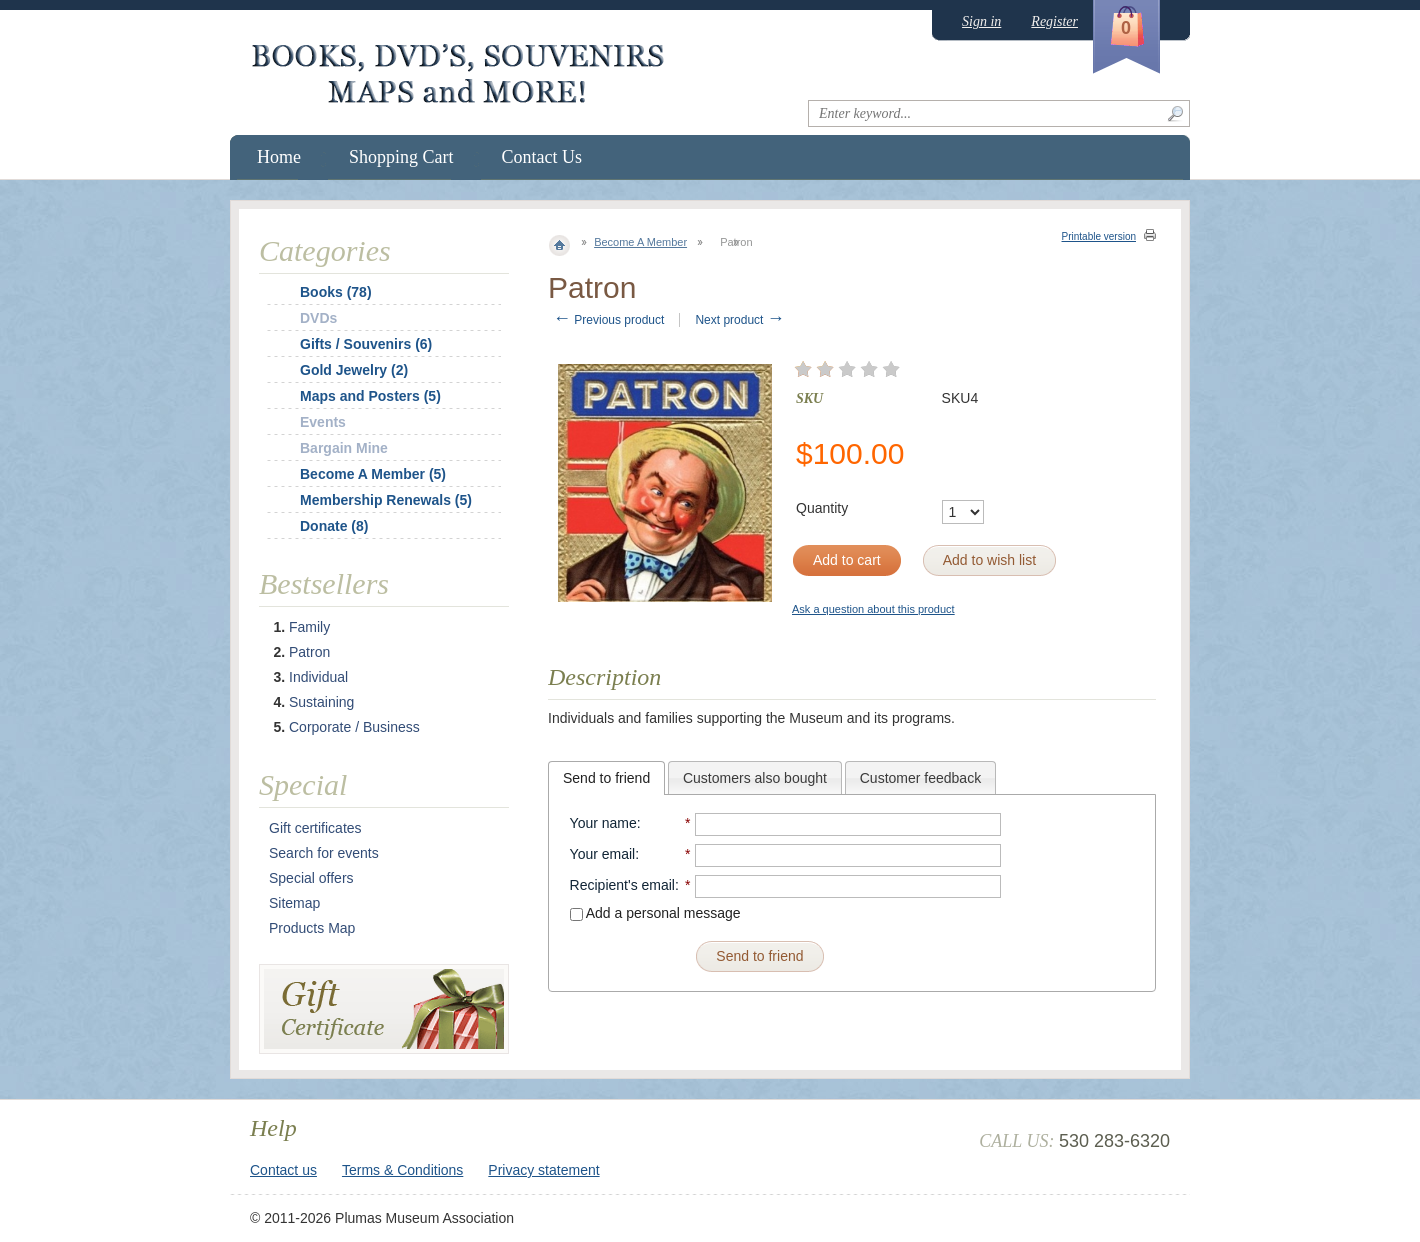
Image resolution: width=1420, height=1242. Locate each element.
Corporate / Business (354, 727)
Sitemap (294, 903)
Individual (318, 677)
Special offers (311, 878)
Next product (739, 320)
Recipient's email (622, 885)
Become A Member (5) (373, 474)
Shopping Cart (401, 157)
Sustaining (321, 702)
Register (1054, 21)
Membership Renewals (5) (386, 500)
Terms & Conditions (402, 1170)
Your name (603, 823)
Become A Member (640, 242)
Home (279, 157)
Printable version (1099, 236)
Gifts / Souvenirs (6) (366, 344)
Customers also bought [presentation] (755, 778)
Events (323, 422)
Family (309, 627)
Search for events (324, 853)
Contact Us (542, 157)
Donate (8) (334, 526)
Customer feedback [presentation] (920, 778)
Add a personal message (655, 913)
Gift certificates (315, 828)
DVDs (318, 318)
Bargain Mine (344, 448)
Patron (309, 652)
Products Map (312, 928)
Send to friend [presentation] (606, 778)
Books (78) (336, 292)
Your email (603, 854)
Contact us (283, 1170)
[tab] (606, 778)
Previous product (608, 320)
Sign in (981, 21)
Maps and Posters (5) (370, 396)
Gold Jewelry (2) (354, 370)
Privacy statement (543, 1170)
